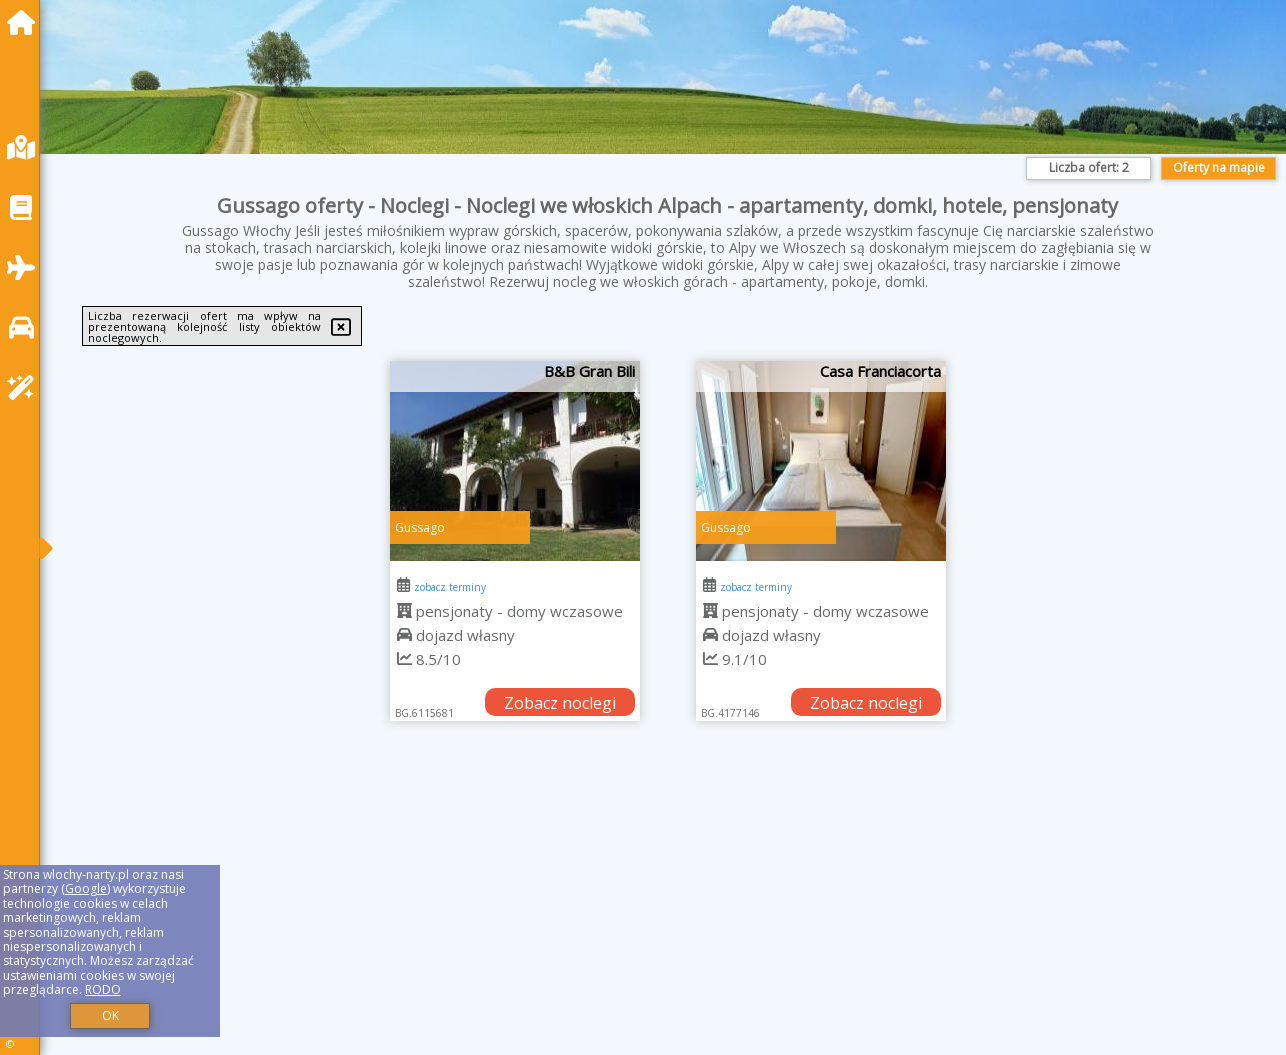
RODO (103, 989)
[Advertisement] (660, 913)
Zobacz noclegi (560, 703)
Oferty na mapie (1219, 167)
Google (86, 888)
